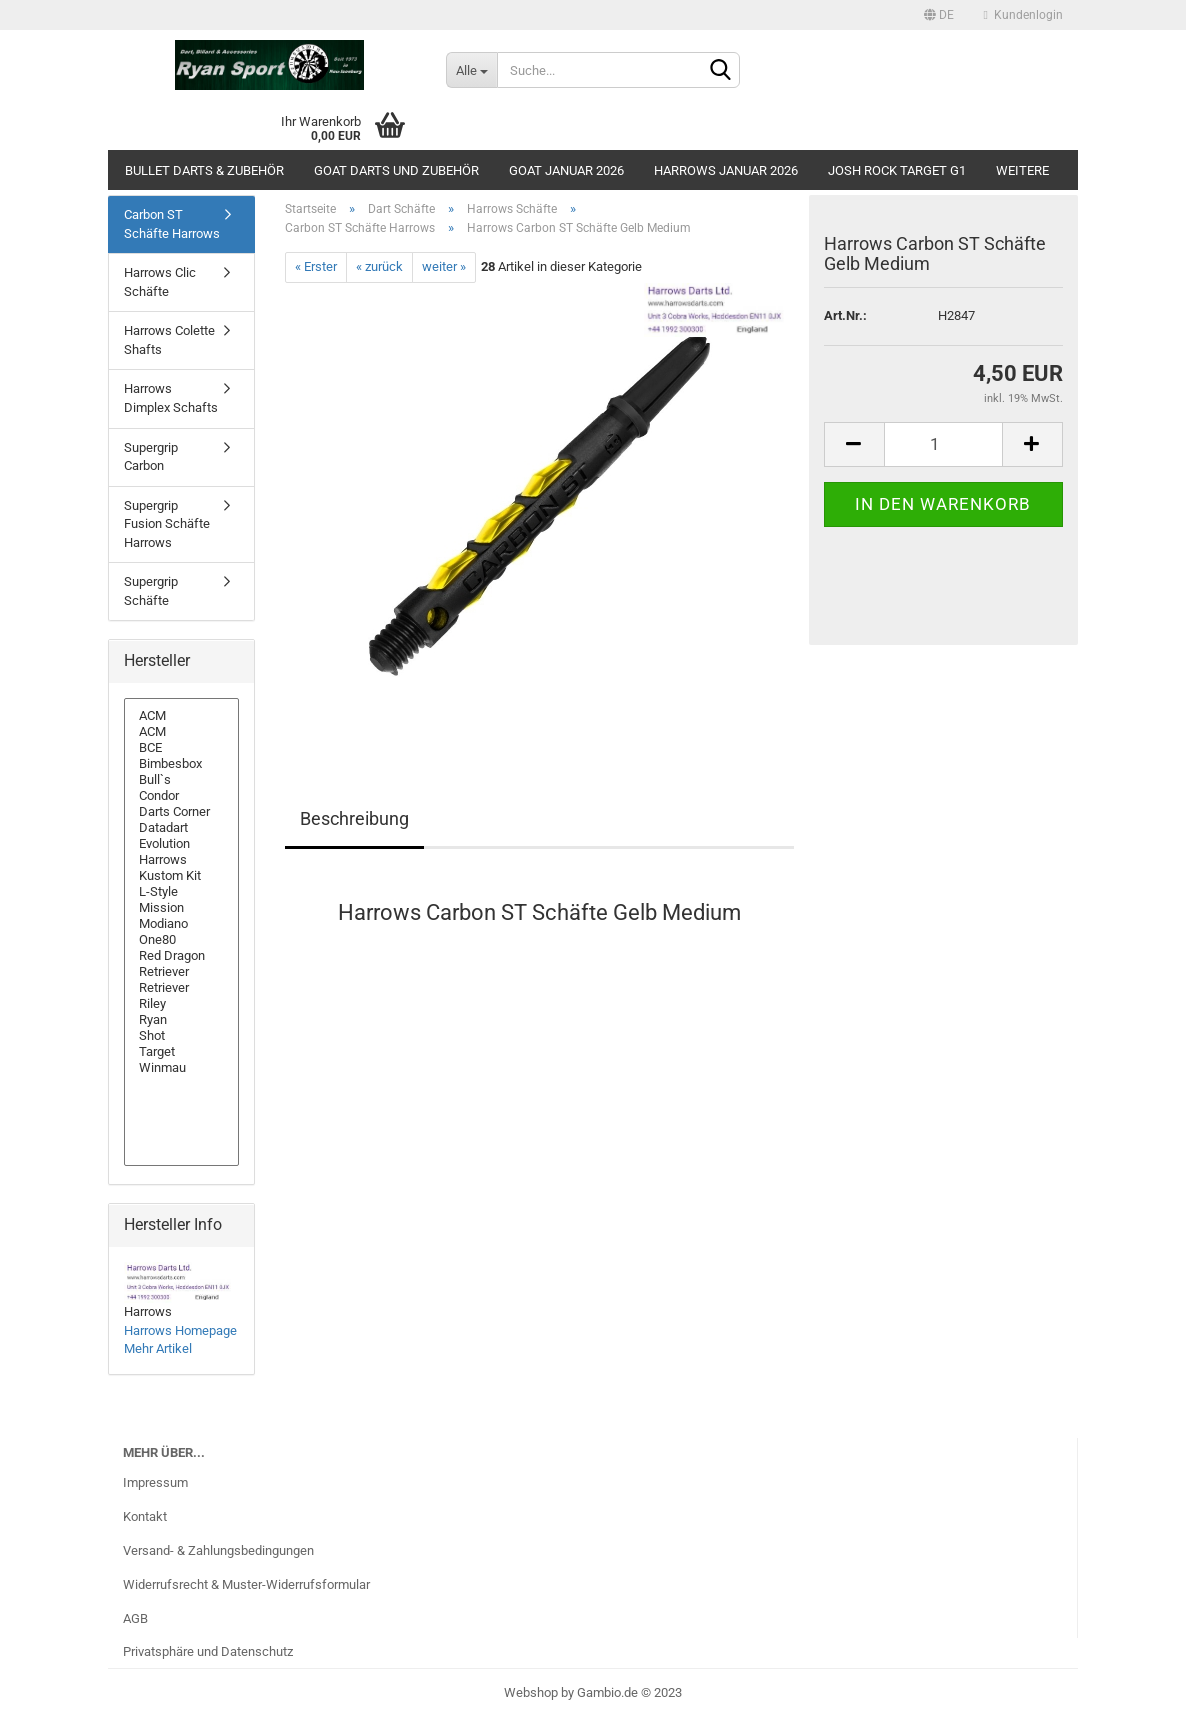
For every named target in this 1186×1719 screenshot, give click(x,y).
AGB (135, 1618)
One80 (181, 940)
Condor (181, 796)
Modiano (181, 924)
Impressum (155, 1482)
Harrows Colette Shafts (169, 340)
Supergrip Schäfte (151, 591)
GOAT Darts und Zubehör (396, 170)
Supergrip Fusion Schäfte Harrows (167, 524)
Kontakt (145, 1516)
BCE (181, 748)
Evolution (181, 844)
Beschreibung (354, 818)
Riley (181, 1004)
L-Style (181, 892)
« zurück (379, 266)
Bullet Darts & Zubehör (204, 170)
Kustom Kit (181, 876)
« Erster (316, 266)
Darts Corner (181, 812)
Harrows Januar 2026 (726, 170)
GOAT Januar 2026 (566, 170)
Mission (181, 908)
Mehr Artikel (158, 1348)
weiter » (444, 266)
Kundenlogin (1023, 15)
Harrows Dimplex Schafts (171, 398)
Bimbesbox (181, 764)
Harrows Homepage (180, 1330)
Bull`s (181, 780)
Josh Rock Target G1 (897, 170)
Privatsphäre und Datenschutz (208, 1651)
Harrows (181, 860)
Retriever (181, 972)
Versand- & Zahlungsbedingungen (218, 1550)
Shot (181, 1036)
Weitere (1022, 170)
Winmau (181, 1068)
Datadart (181, 828)
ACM (181, 716)
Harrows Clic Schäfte (160, 282)
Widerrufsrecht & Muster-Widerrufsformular (246, 1584)
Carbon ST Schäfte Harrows (172, 224)
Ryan (181, 1020)
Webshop (531, 1692)
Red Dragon (181, 956)
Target (181, 1052)
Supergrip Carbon (151, 457)
